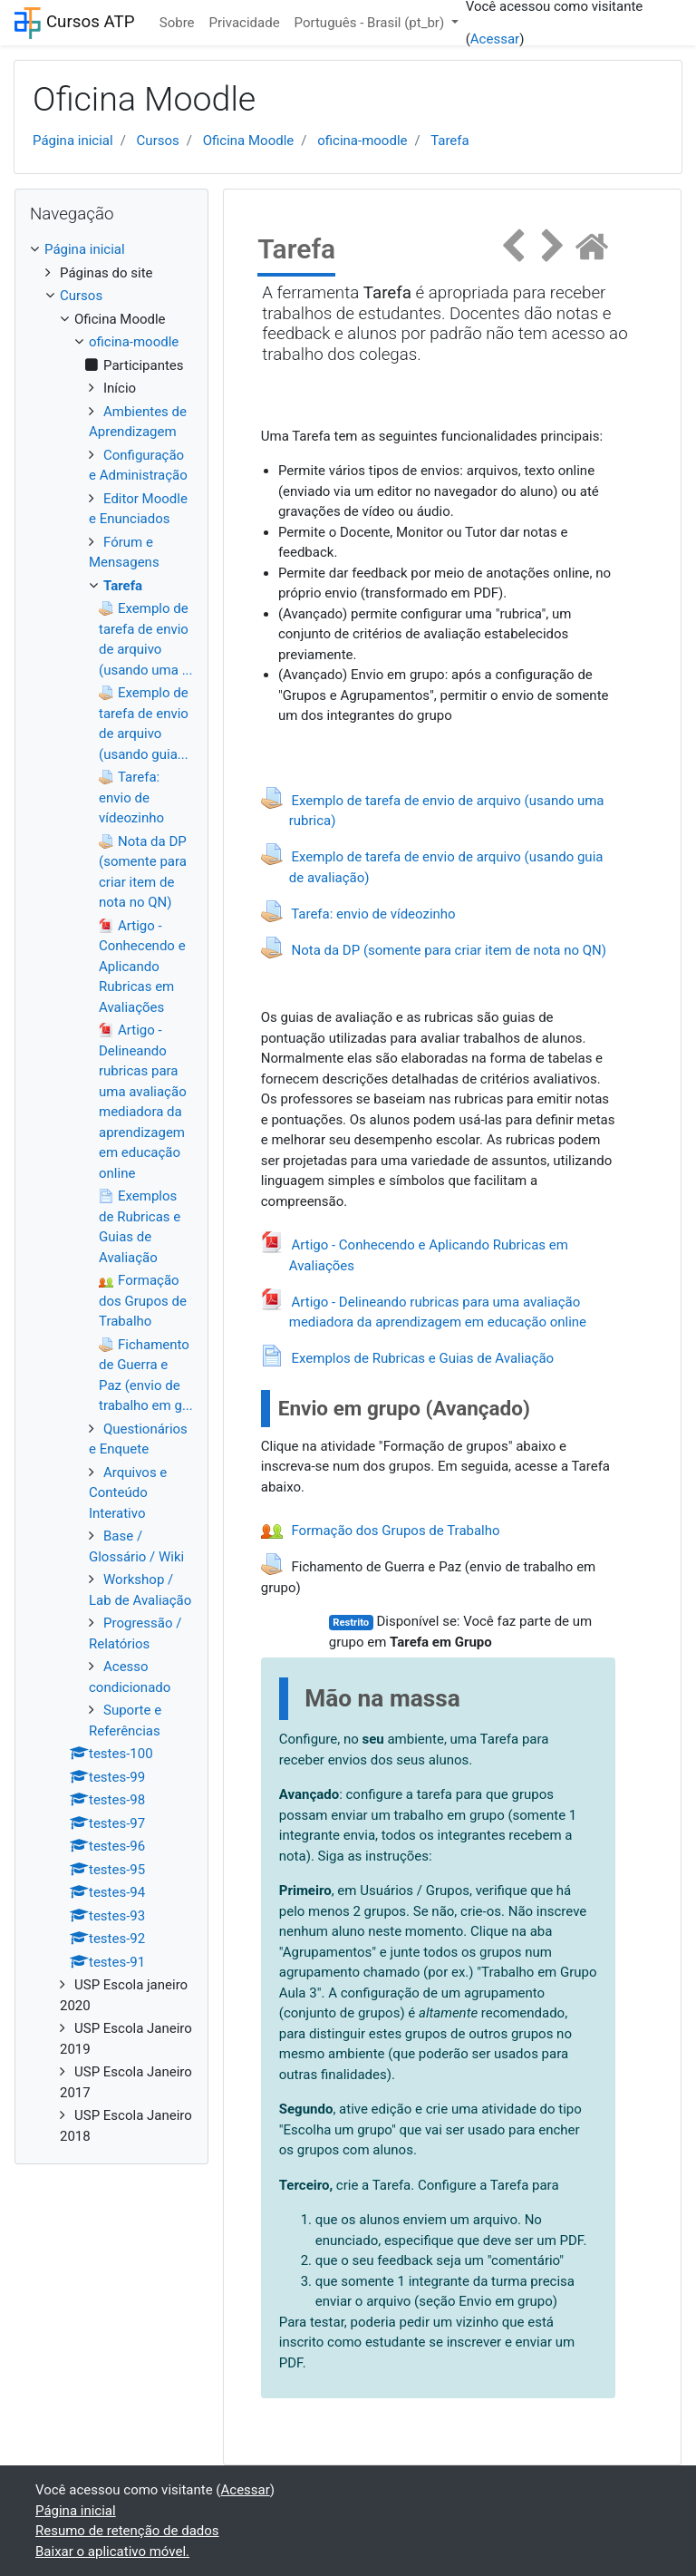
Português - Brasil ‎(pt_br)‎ (371, 23)
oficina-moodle (362, 140)
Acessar (494, 39)
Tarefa (449, 140)
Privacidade (244, 23)
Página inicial (73, 140)
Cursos (158, 140)
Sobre (177, 23)
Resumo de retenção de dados (127, 2531)
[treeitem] (111, 249)
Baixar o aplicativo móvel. (112, 2551)
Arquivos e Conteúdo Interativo (128, 1492)
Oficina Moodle (249, 140)
